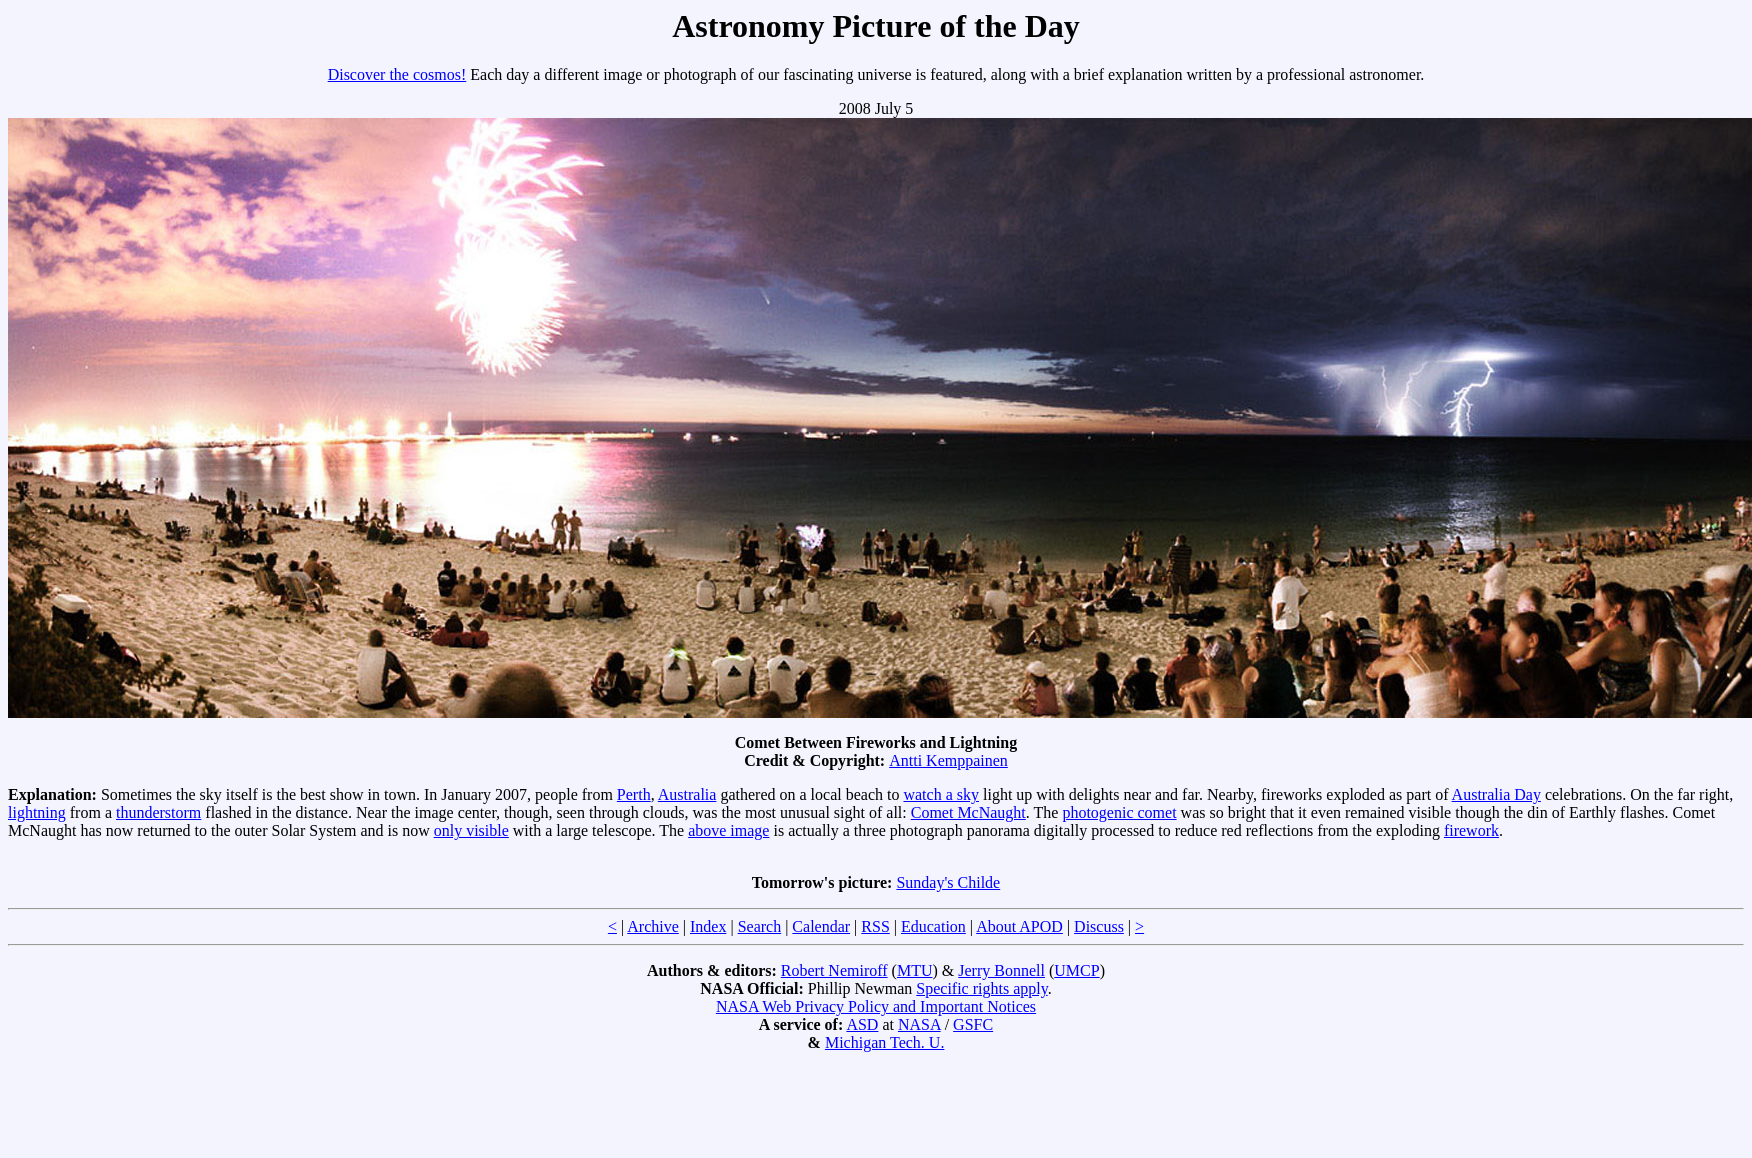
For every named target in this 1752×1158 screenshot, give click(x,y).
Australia (687, 794)
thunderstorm (158, 812)
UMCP (1076, 970)
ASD (862, 1024)
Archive (653, 926)
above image (728, 830)
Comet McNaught (968, 812)
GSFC (973, 1024)
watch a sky (941, 794)
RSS (875, 926)
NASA (919, 1024)
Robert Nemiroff (834, 970)
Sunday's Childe (948, 882)
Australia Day (1496, 794)
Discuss (1099, 926)
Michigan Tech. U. (884, 1042)
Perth (634, 794)
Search (760, 926)
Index (708, 926)
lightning (37, 812)
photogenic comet (1119, 812)
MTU (915, 970)
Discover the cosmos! (397, 74)
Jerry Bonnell (1001, 970)
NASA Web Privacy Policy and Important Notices (876, 1006)
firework (1471, 830)
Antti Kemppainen (948, 760)
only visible (471, 830)
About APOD (1019, 926)
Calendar (821, 926)
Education (933, 926)
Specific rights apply (981, 988)
